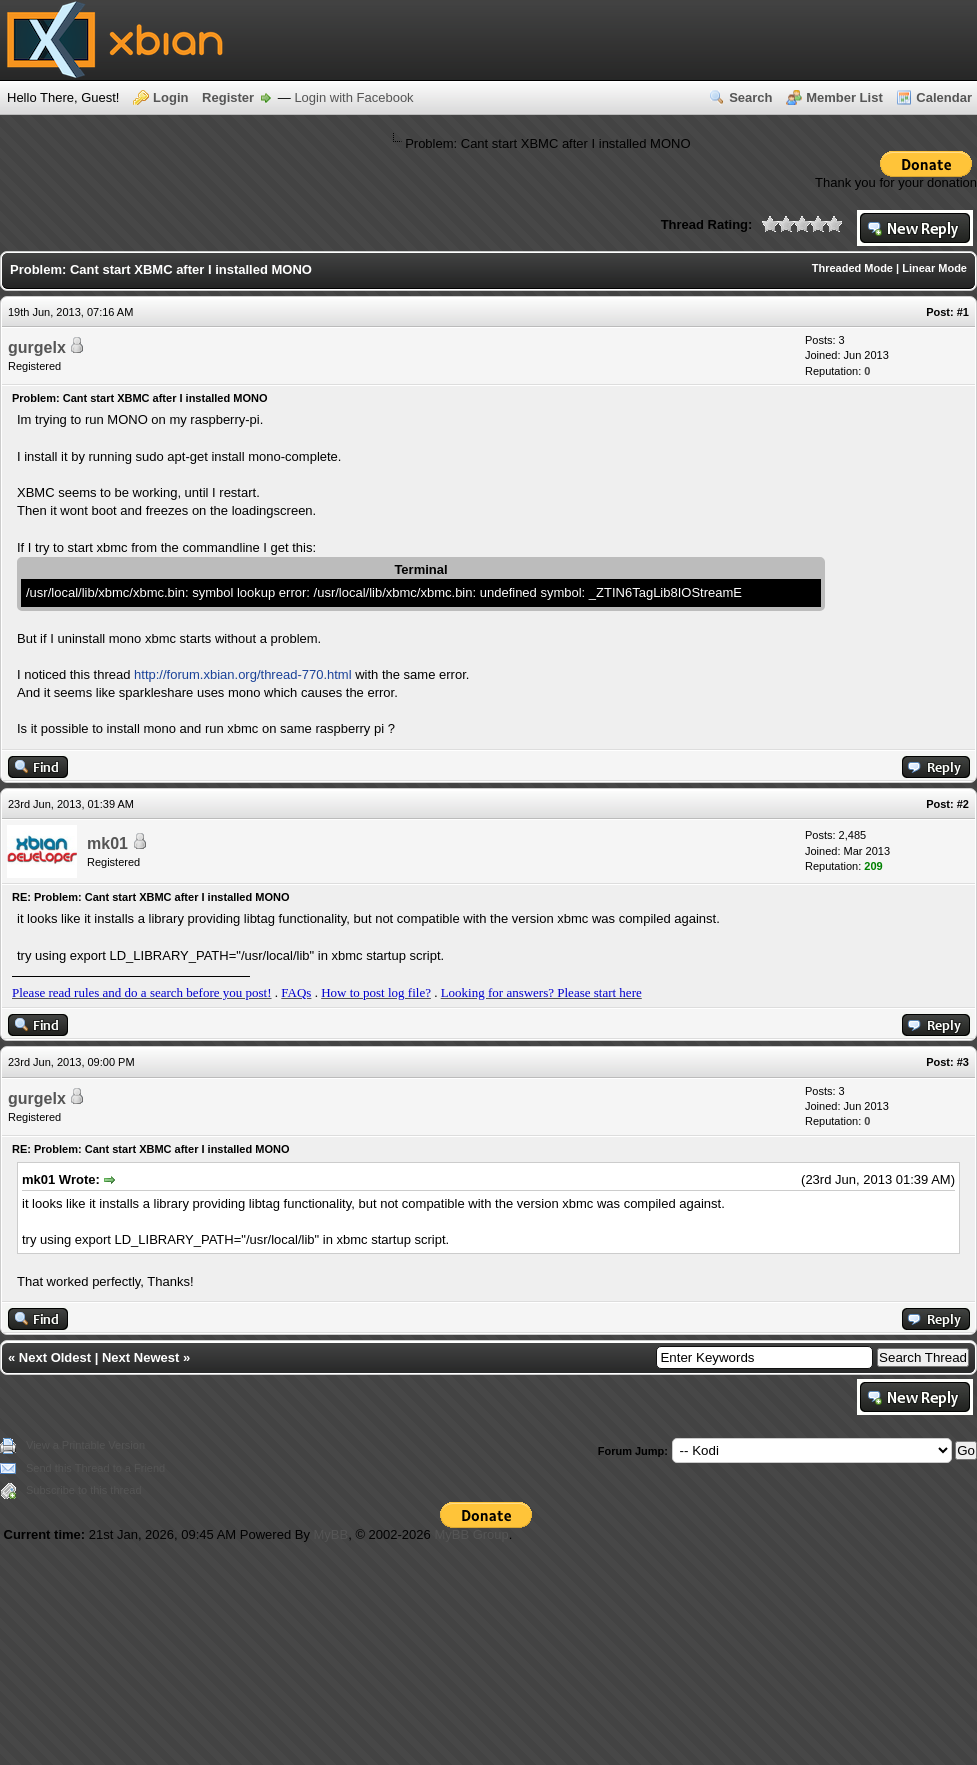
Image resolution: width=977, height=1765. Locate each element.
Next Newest (140, 1357)
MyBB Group (471, 1534)
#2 (963, 804)
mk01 (107, 843)
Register (228, 97)
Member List (844, 97)
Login (170, 97)
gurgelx (37, 347)
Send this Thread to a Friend (95, 1468)
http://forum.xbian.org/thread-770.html (243, 674)
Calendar (944, 97)
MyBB (331, 1534)
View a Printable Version (85, 1445)
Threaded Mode (852, 268)
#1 (963, 312)
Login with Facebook (353, 97)
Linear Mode (934, 268)
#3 (963, 1062)
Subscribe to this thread (84, 1490)
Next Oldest (55, 1357)
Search (750, 97)
